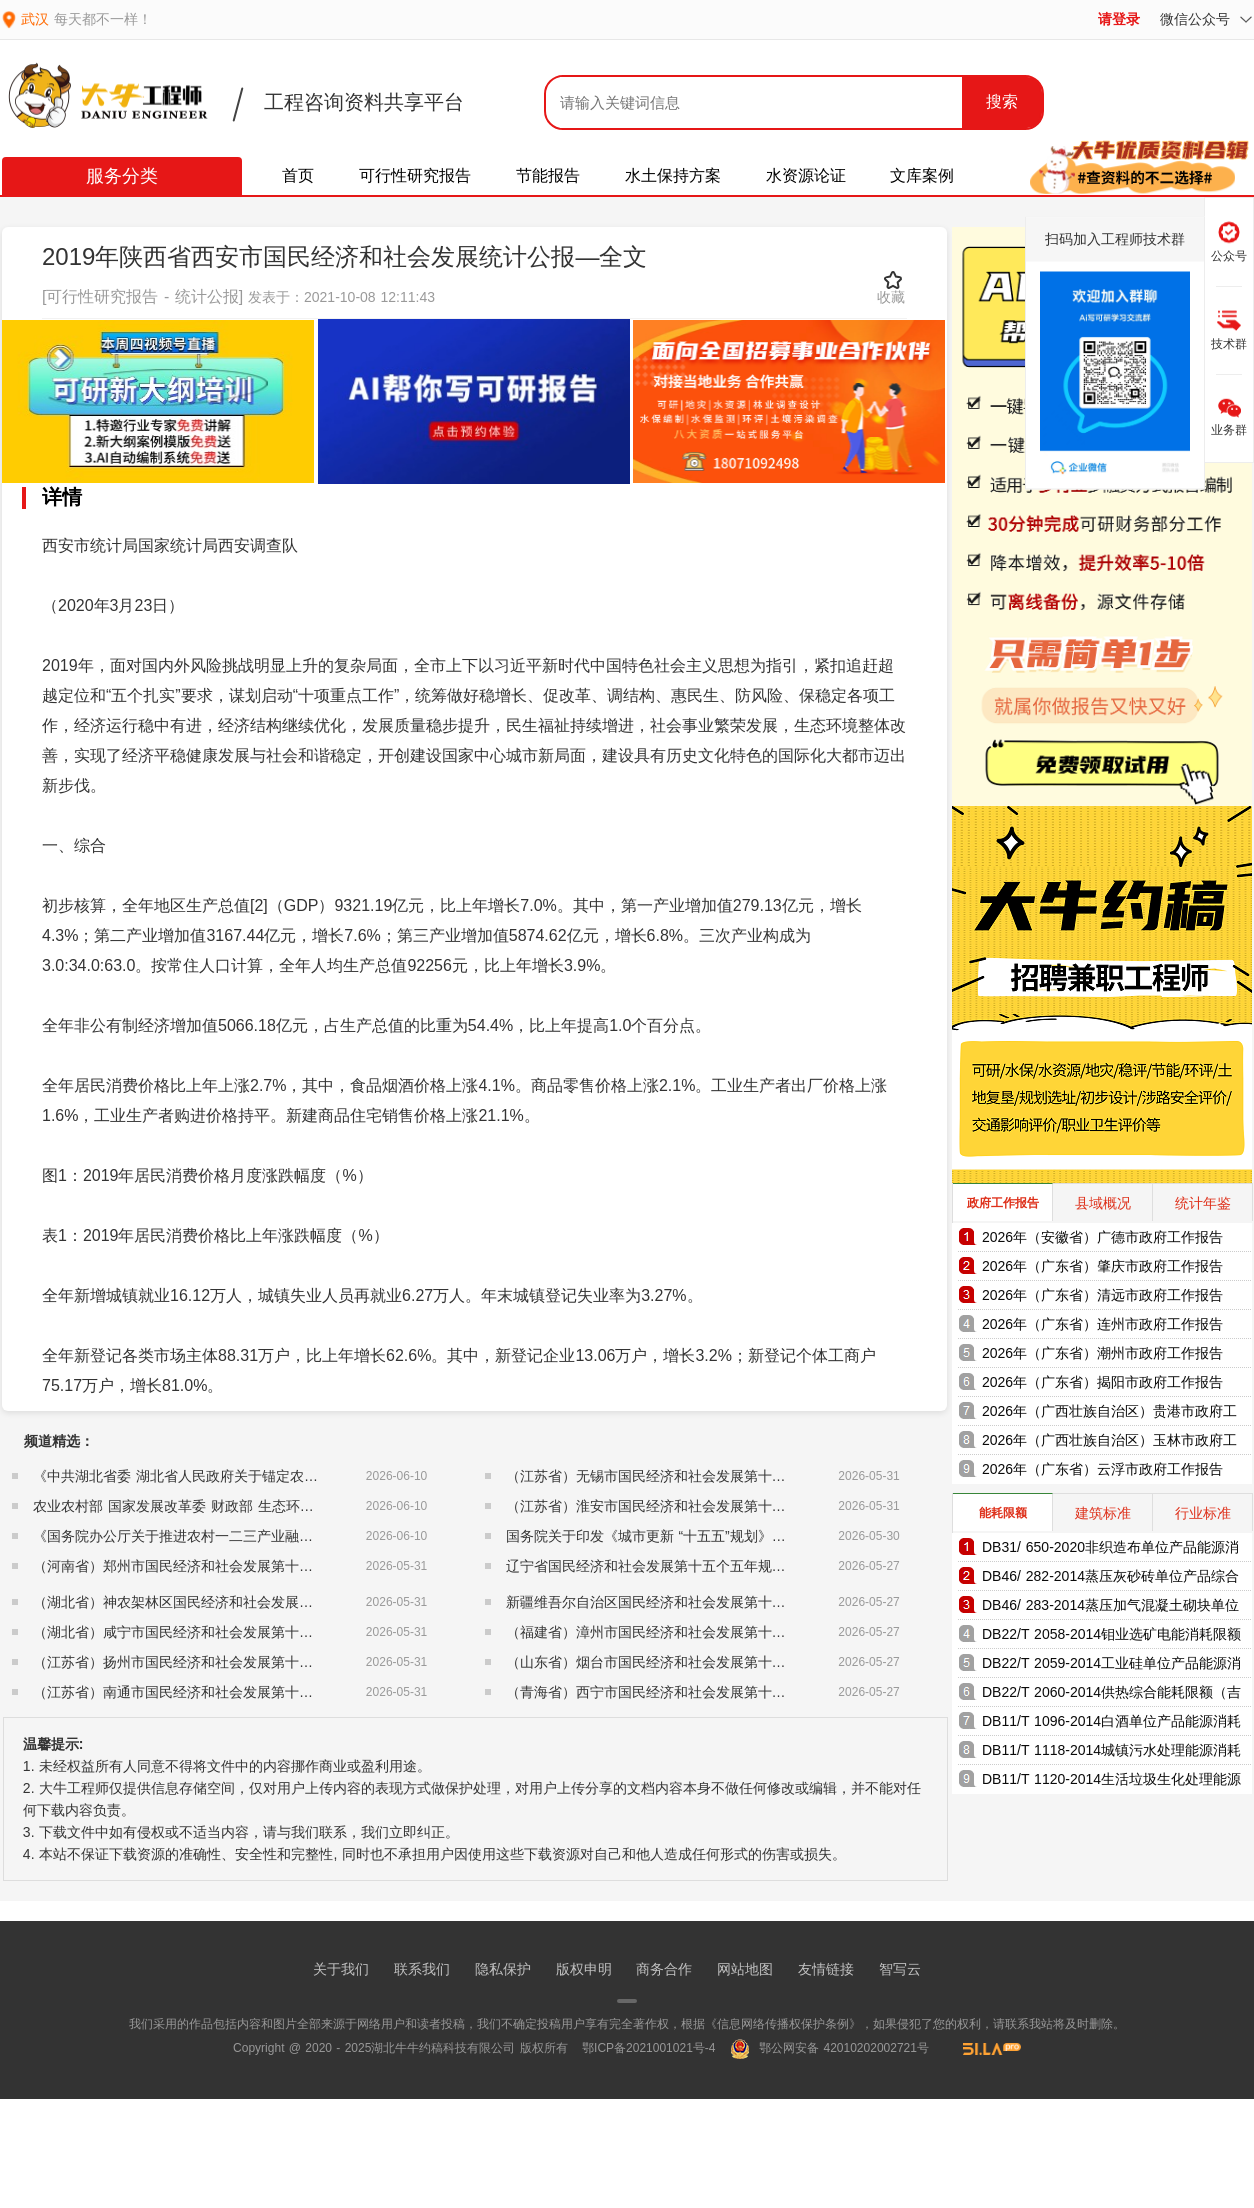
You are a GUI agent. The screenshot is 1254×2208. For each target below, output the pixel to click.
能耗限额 (1003, 1513)
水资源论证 (806, 175)
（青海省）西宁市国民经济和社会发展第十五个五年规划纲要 (695, 1692)
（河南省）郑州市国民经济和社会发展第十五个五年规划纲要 (222, 1566)
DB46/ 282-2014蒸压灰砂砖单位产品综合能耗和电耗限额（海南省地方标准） (1110, 1579)
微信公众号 (1206, 19)
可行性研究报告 (415, 175)
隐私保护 (503, 1969)
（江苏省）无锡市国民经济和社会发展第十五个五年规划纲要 (695, 1476)
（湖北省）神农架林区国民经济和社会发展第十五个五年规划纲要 (236, 1602)
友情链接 (826, 1969)
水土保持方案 (673, 175)
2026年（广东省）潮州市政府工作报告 (1102, 1353)
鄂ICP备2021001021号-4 (648, 2048)
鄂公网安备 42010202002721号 (829, 2048)
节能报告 (548, 175)
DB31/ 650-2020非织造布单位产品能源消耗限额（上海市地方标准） (1110, 1550)
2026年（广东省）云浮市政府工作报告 (1102, 1469)
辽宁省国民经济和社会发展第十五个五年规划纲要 (660, 1566)
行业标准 (1203, 1513)
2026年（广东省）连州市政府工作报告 (1102, 1324)
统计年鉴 (1203, 1203)
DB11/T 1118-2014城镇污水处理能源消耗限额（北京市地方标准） (1111, 1753)
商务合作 (664, 1969)
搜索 (1002, 101)
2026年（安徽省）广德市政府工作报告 (1102, 1237)
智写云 (900, 1969)
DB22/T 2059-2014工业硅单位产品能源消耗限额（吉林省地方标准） (1111, 1666)
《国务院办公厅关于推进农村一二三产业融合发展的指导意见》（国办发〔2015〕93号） (308, 1536)
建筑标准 (1103, 1513)
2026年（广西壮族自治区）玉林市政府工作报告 (1109, 1443)
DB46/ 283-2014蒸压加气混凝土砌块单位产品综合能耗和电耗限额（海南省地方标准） (1110, 1608)
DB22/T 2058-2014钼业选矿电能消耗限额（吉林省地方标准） (1111, 1637)
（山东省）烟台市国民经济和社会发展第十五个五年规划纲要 (695, 1662)
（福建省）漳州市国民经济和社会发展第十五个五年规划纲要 (695, 1632)
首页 (298, 175)
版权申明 (584, 1969)
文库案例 (922, 175)
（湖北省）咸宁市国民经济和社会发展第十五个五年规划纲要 (222, 1632)
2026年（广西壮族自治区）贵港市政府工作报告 (1109, 1414)
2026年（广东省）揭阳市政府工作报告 (1102, 1382)
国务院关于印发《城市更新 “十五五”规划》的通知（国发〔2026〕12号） (732, 1536)
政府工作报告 (1003, 1203)
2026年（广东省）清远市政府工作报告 (1102, 1295)
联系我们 (422, 1969)
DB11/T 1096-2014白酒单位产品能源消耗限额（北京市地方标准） (1111, 1724)
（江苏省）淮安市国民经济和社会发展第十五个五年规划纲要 (695, 1506)
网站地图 (745, 1969)
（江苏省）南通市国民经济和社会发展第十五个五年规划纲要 (222, 1692)
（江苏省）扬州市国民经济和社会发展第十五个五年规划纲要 (222, 1662)
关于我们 (341, 1969)
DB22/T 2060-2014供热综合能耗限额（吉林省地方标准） (1111, 1695)
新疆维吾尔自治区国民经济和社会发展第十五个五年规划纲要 (695, 1602)
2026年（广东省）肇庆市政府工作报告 (1102, 1266)
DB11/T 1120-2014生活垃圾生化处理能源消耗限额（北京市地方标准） (1111, 1782)
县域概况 (1103, 1203)
